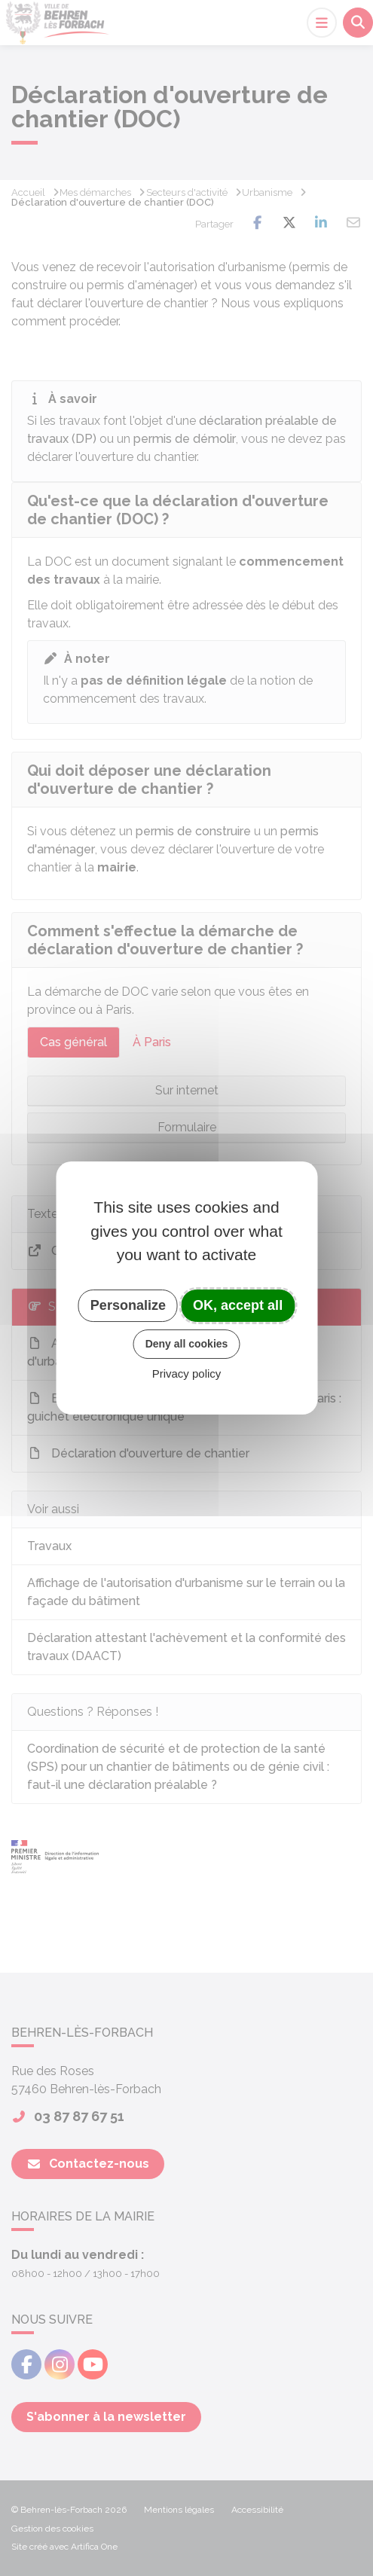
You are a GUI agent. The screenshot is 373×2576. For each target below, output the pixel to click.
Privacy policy (187, 1373)
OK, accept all (238, 1305)
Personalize (128, 1305)
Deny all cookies (186, 1344)
